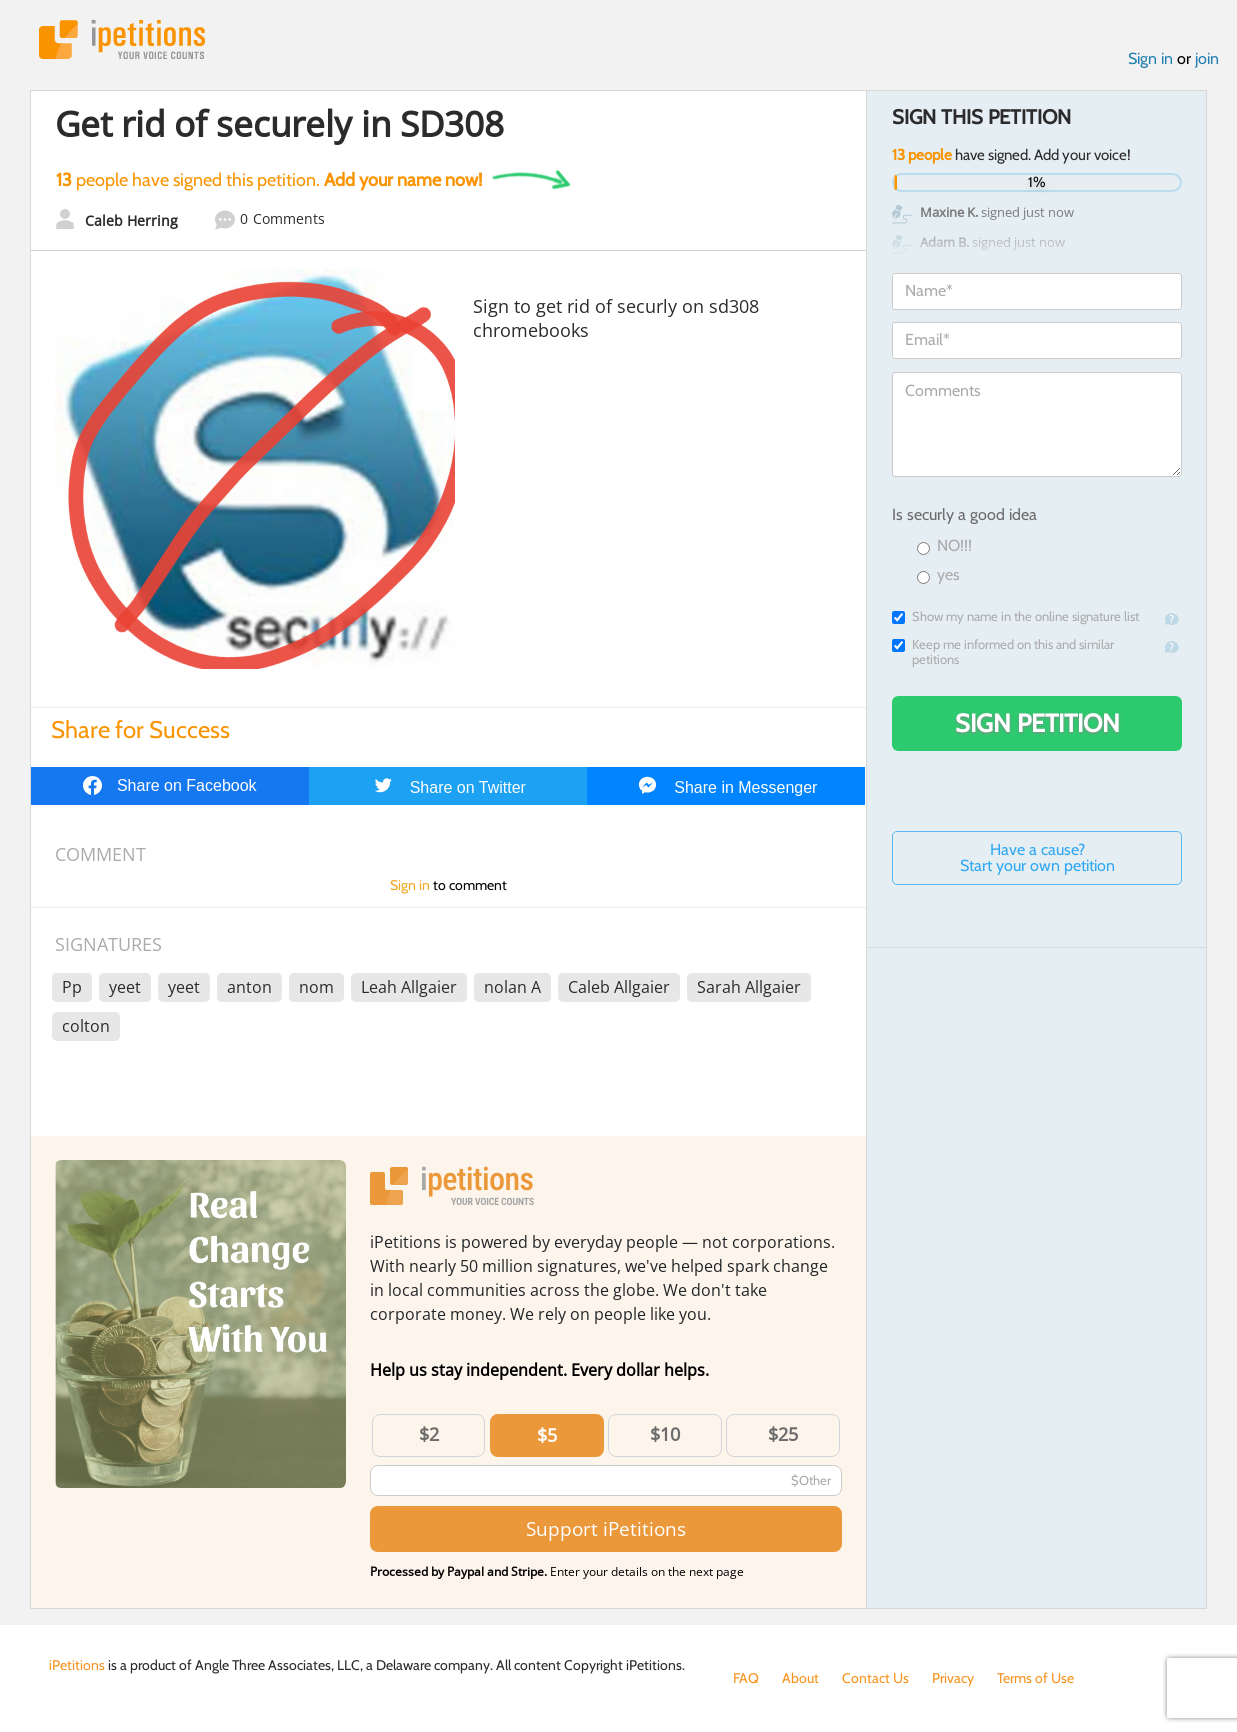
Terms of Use (1035, 1678)
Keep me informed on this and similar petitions (1003, 652)
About (800, 1678)
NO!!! (944, 546)
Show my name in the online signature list (1015, 616)
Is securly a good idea (964, 514)
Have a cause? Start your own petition (1037, 857)
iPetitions (122, 39)
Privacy (953, 1678)
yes (938, 575)
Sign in (1150, 58)
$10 (665, 1434)
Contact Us (875, 1678)
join (1207, 58)
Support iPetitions (606, 1528)
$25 (783, 1434)
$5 (547, 1435)
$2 (429, 1434)
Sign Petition (1037, 723)
